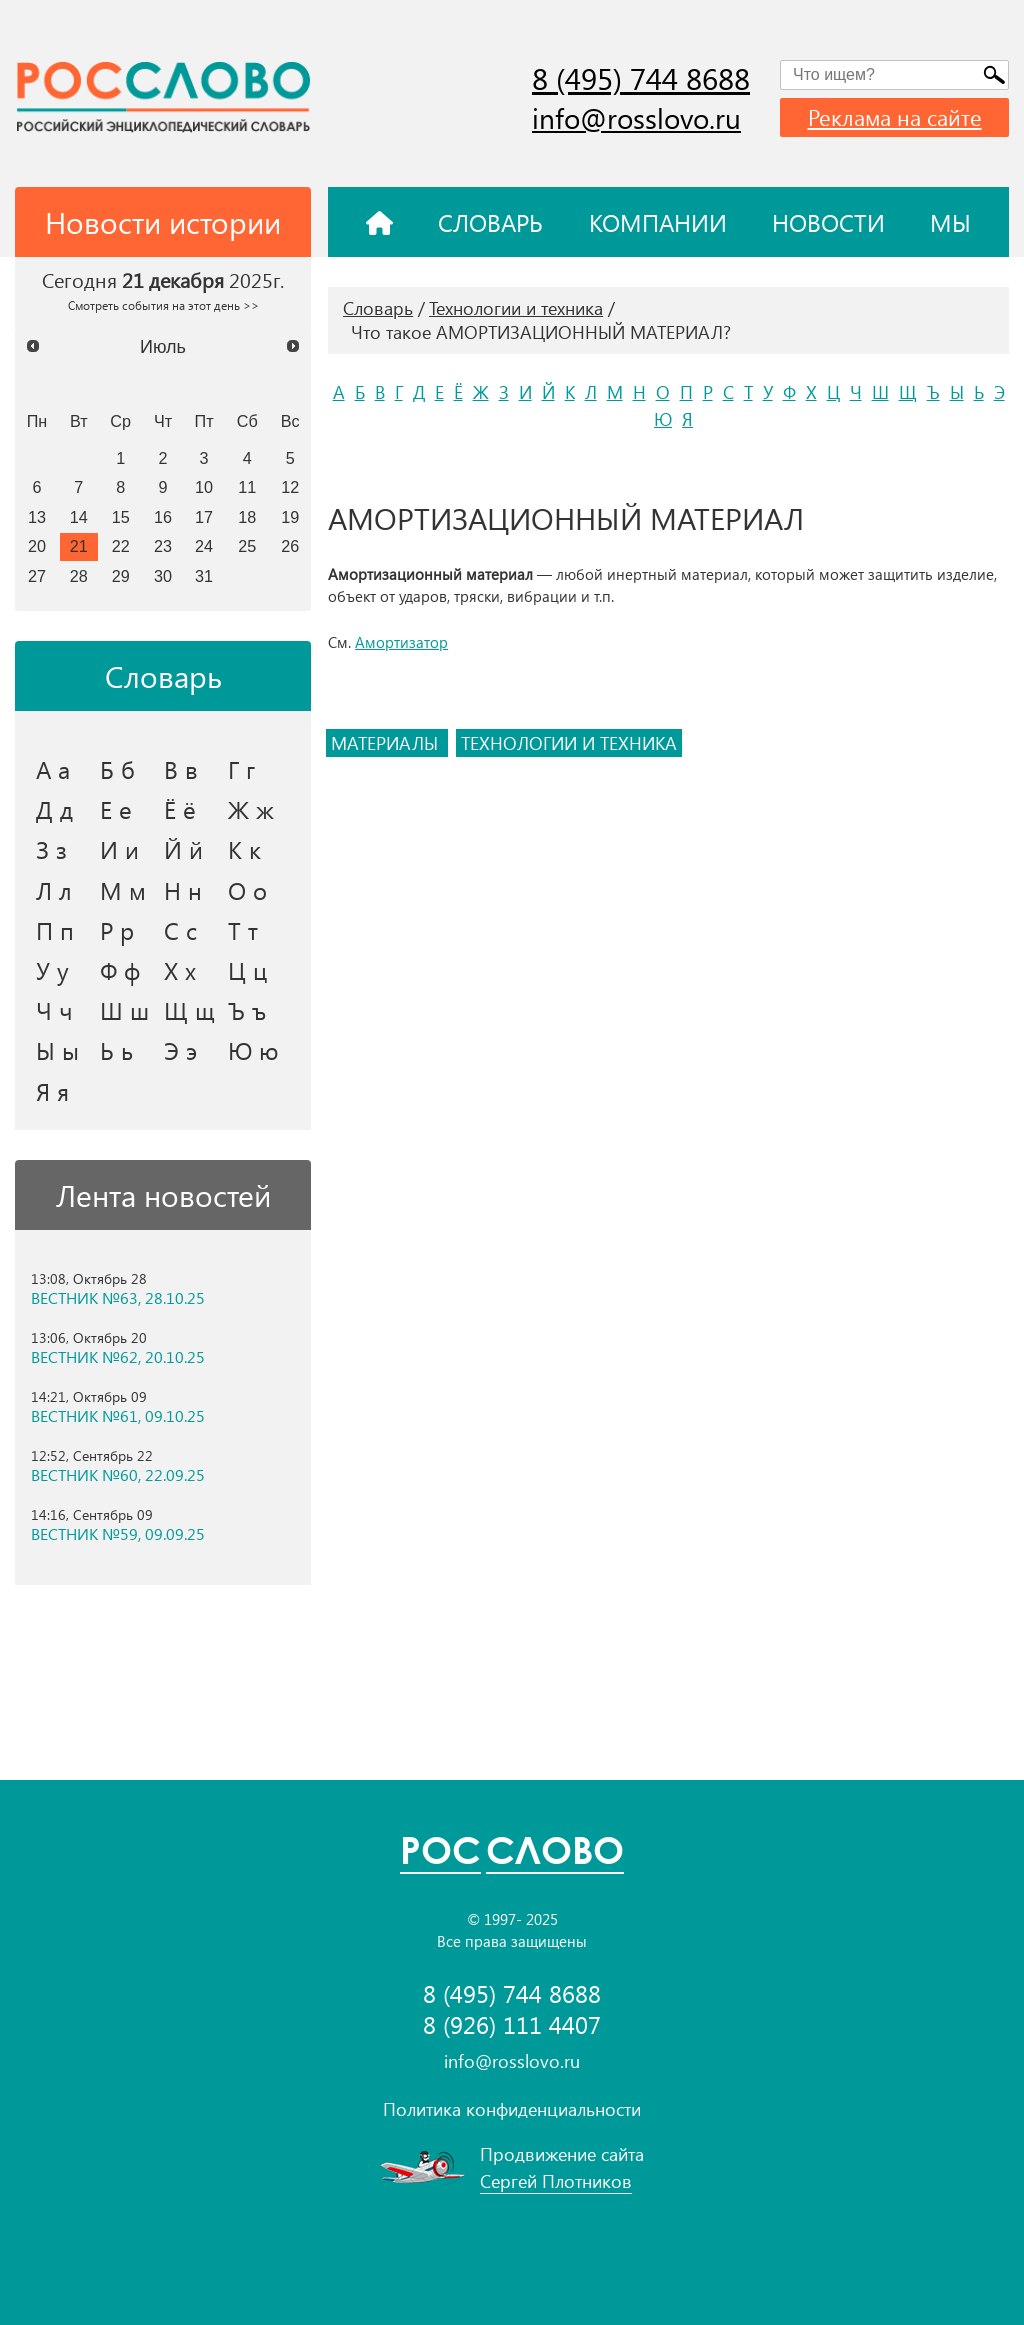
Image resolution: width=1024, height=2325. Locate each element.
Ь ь (116, 1050)
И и (119, 849)
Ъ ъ (247, 1010)
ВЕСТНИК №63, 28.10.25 (118, 1298)
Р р (117, 930)
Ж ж (251, 809)
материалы (387, 743)
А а (53, 769)
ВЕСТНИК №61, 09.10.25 (118, 1416)
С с (180, 930)
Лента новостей (163, 1195)
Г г (241, 769)
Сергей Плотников (556, 2181)
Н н (183, 890)
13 (37, 517)
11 (247, 487)
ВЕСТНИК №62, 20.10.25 (118, 1357)
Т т (243, 930)
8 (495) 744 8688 (641, 78)
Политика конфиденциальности (512, 2109)
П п (55, 930)
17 (204, 517)
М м (123, 890)
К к (244, 849)
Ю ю (253, 1050)
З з (51, 849)
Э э (180, 1050)
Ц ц (247, 970)
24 (204, 546)
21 (79, 546)
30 (163, 576)
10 (204, 487)
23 (163, 546)
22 (121, 546)
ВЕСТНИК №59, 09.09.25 (118, 1534)
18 (247, 517)
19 (290, 517)
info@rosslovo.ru (636, 117)
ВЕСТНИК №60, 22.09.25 (118, 1475)
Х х (180, 970)
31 (204, 576)
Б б (117, 769)
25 (247, 546)
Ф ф (120, 970)
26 (290, 546)
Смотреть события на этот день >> (163, 305)
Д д (54, 809)
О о (247, 890)
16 (163, 517)
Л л (54, 890)
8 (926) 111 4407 (512, 2024)
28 (79, 576)
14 (79, 517)
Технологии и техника (516, 308)
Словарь (490, 222)
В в (181, 769)
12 (290, 487)
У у (52, 970)
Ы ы (57, 1050)
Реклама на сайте (895, 117)
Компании (658, 222)
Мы (950, 222)
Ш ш (124, 1010)
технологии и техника (569, 743)
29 (121, 576)
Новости (828, 222)
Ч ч (54, 1010)
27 (37, 576)
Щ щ (189, 1010)
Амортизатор (401, 642)
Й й (183, 849)
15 (121, 517)
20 (37, 546)
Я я (52, 1091)
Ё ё (180, 809)
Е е (116, 809)
